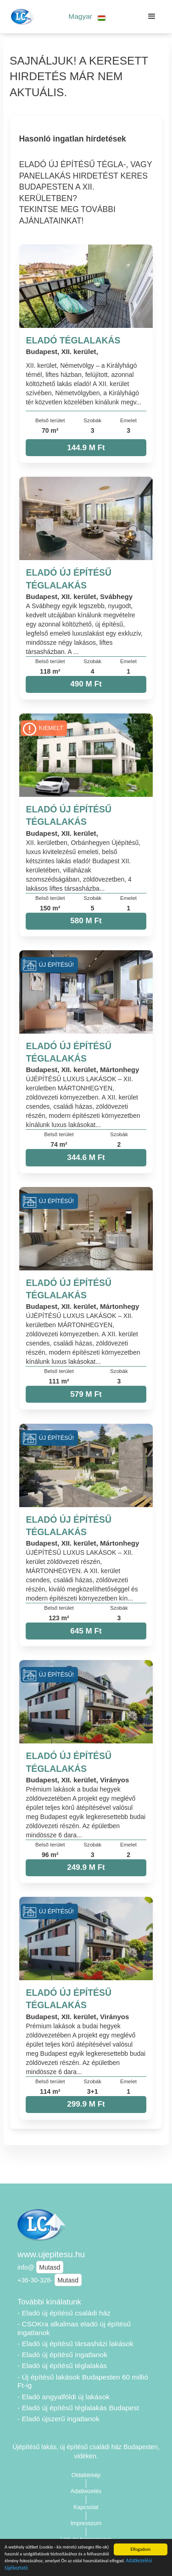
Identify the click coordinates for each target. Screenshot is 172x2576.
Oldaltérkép (86, 2475)
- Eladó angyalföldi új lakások (63, 2397)
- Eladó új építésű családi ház (64, 2313)
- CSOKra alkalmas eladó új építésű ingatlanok (74, 2328)
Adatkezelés (86, 2491)
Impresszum (86, 2523)
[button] (87, 17)
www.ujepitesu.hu (51, 2254)
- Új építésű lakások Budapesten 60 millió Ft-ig (82, 2381)
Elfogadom (140, 2549)
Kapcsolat (86, 2507)
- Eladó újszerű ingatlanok (58, 2419)
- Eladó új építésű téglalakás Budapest (78, 2408)
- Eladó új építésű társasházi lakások (75, 2343)
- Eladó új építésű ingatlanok (62, 2354)
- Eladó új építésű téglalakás (62, 2365)
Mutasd (49, 2267)
